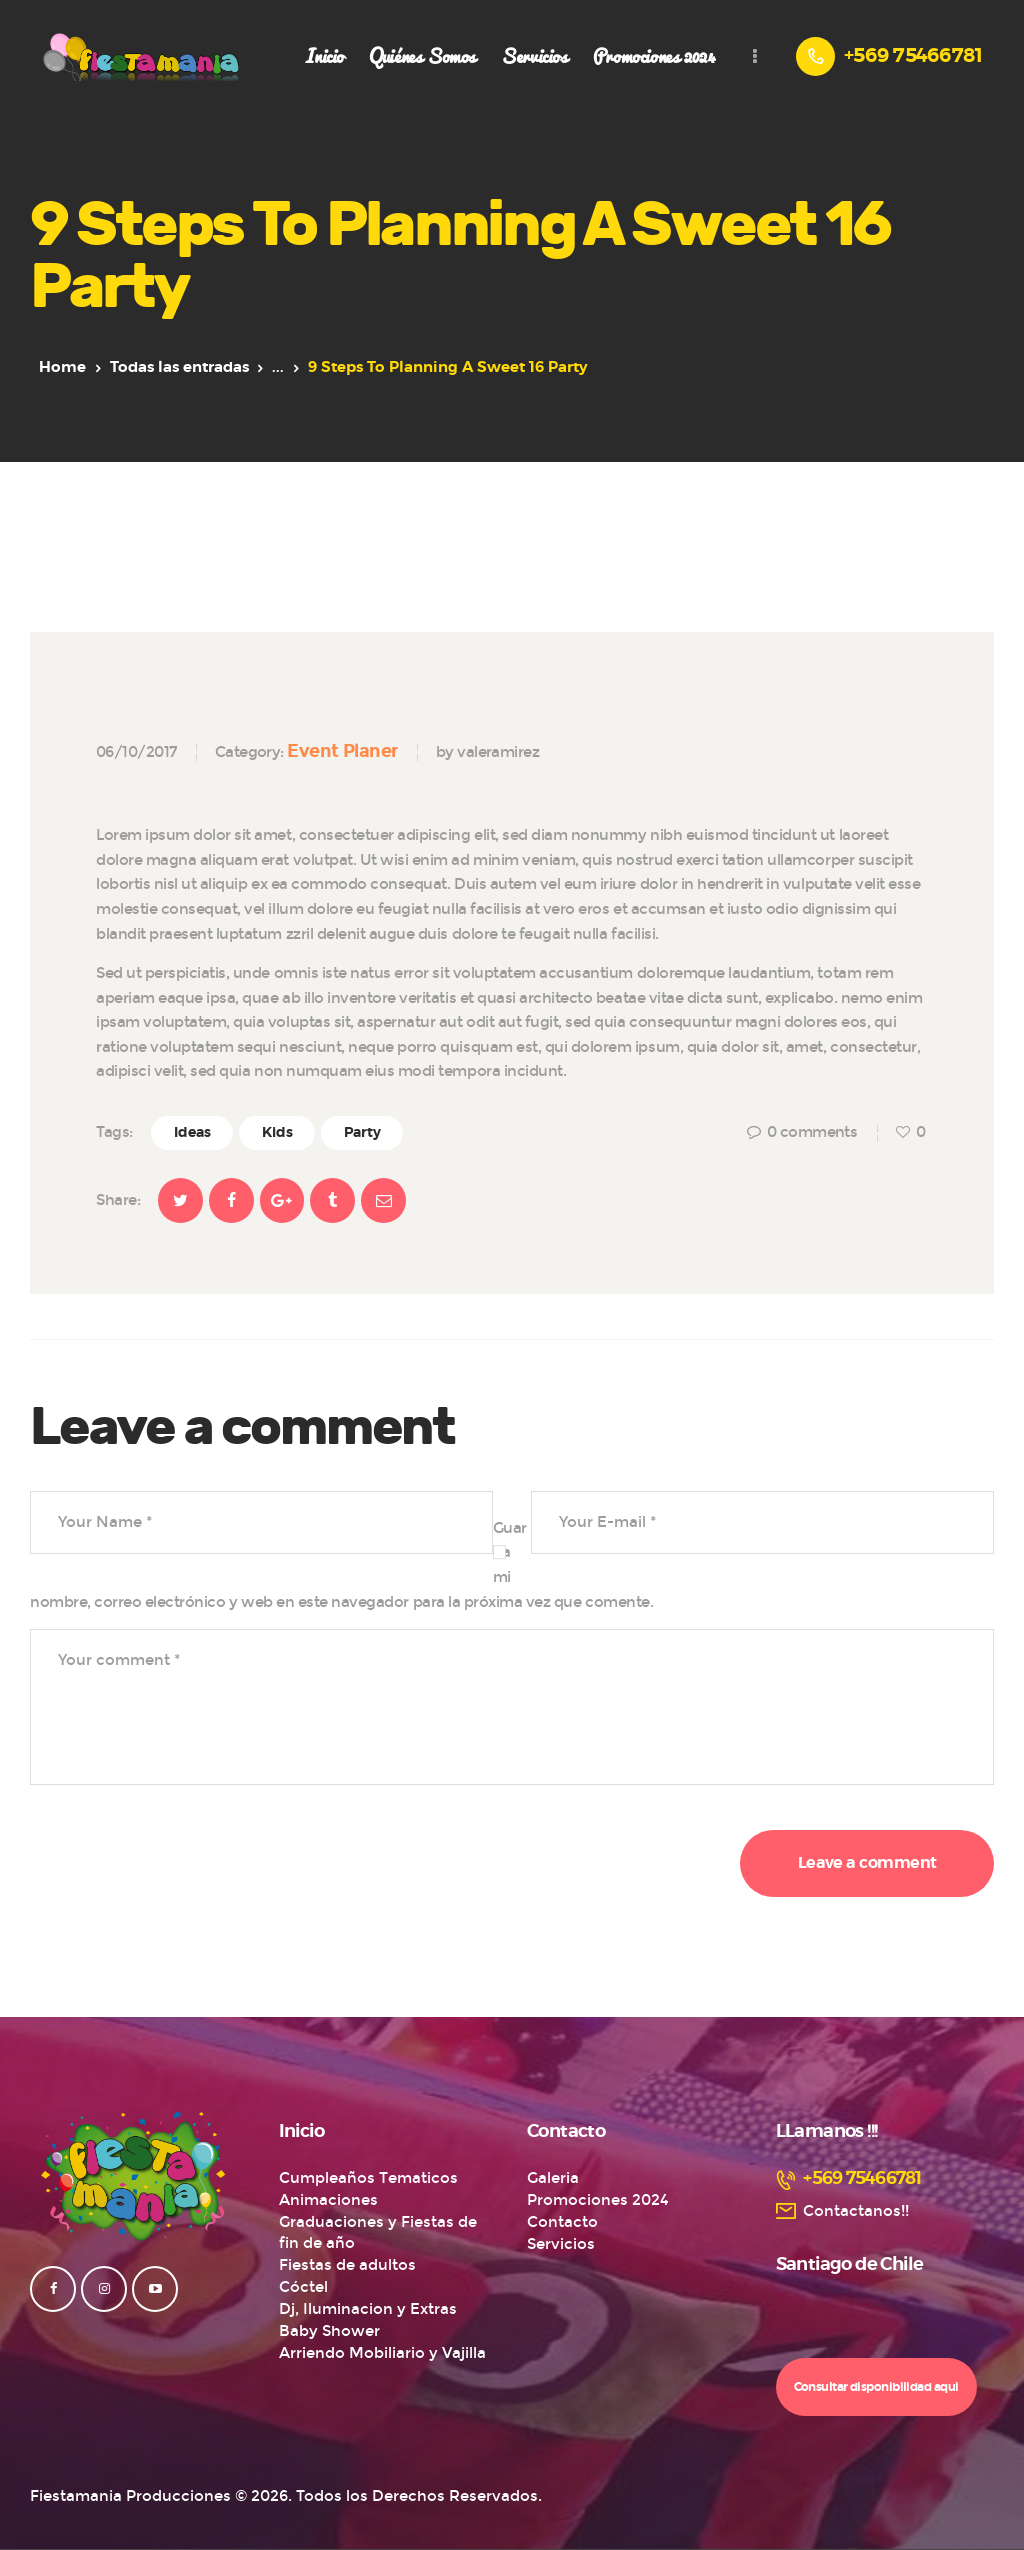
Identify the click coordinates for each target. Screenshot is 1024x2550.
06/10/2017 (136, 752)
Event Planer (342, 751)
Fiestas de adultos (347, 2265)
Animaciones (328, 2200)
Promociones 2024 (598, 2200)
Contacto (562, 2222)
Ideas (192, 1133)
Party (362, 1133)
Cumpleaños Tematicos (368, 2178)
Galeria (553, 2178)
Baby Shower (329, 2331)
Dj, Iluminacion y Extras (368, 2309)
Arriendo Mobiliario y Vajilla (382, 2353)
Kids (277, 1133)
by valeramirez (487, 752)
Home (62, 367)
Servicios (561, 2244)
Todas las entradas (179, 367)
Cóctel (303, 2287)
